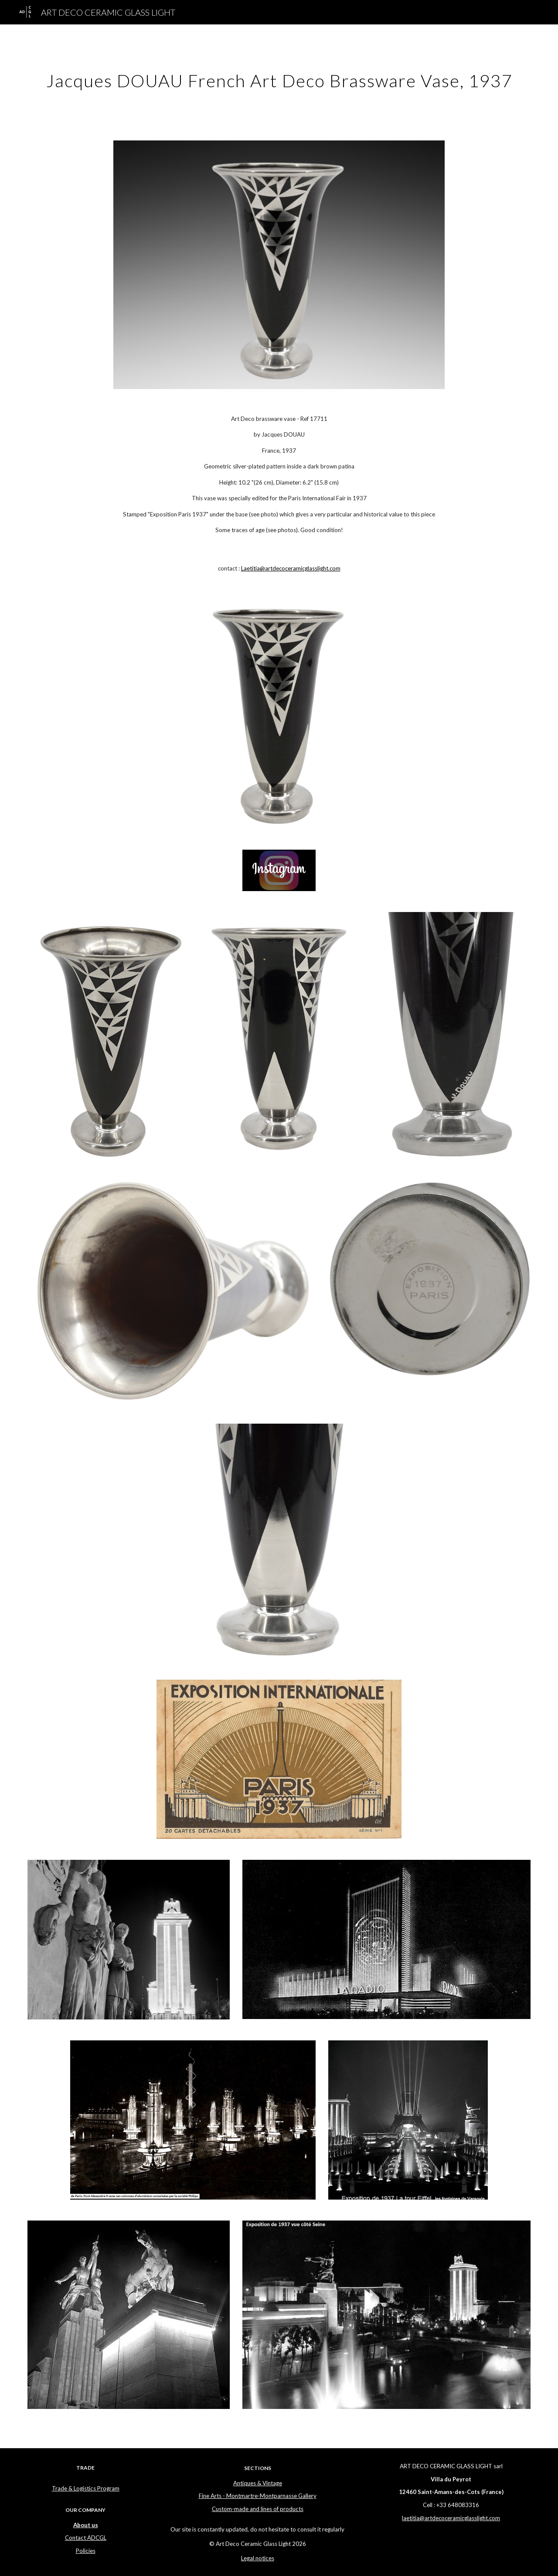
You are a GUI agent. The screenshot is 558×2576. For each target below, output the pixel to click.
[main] (279, 77)
